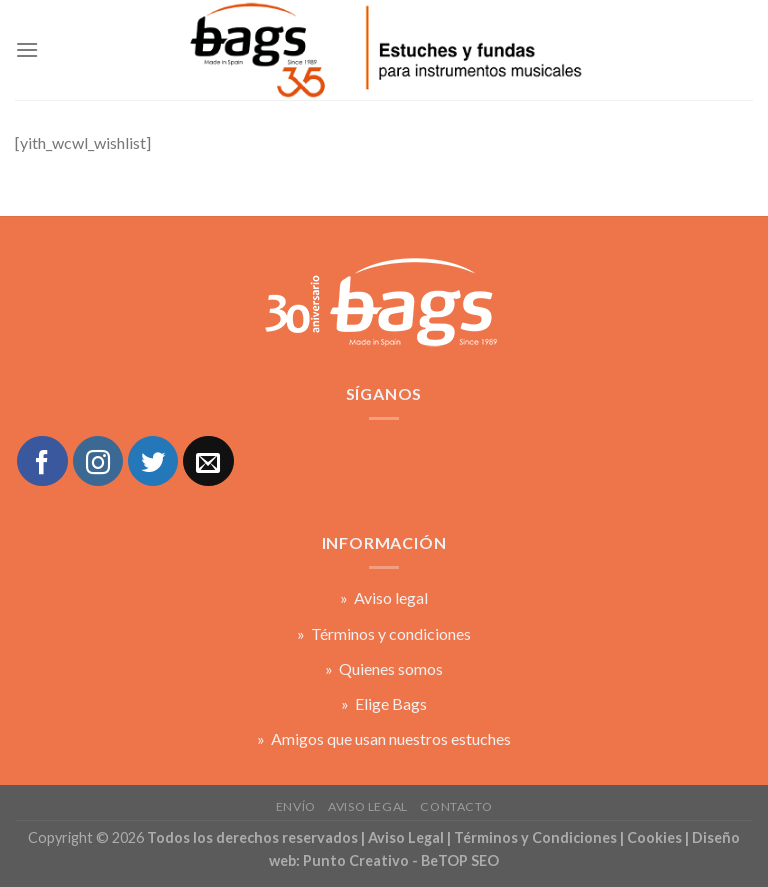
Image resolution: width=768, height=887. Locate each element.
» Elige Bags (384, 703)
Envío (296, 806)
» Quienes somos (384, 668)
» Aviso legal (384, 597)
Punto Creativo (356, 860)
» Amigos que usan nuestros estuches (384, 738)
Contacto (456, 806)
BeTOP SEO (460, 860)
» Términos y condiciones (384, 633)
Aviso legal (368, 806)
